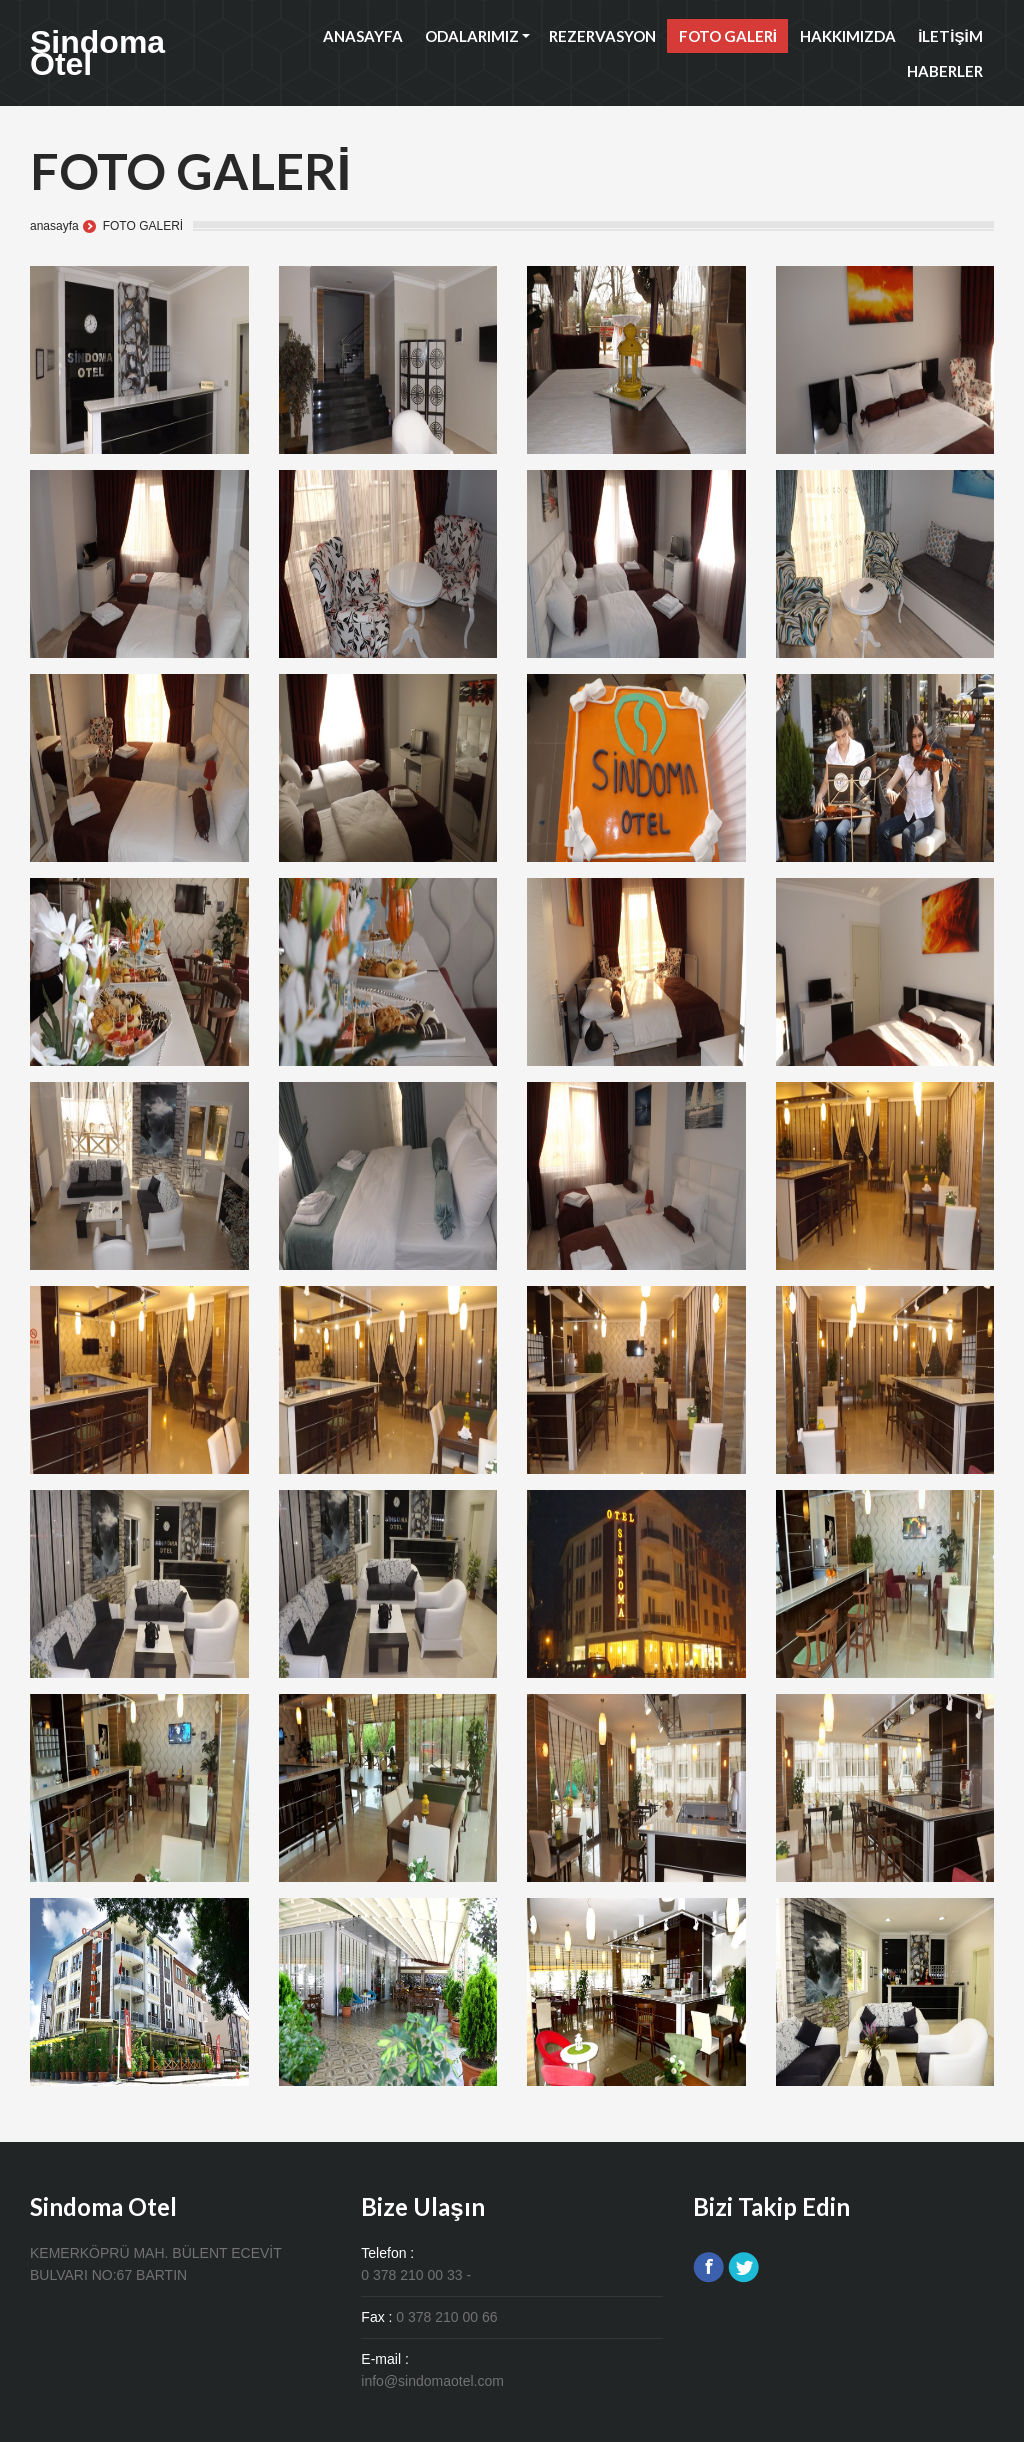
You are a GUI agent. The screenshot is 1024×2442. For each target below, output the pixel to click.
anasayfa (54, 226)
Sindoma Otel (97, 53)
